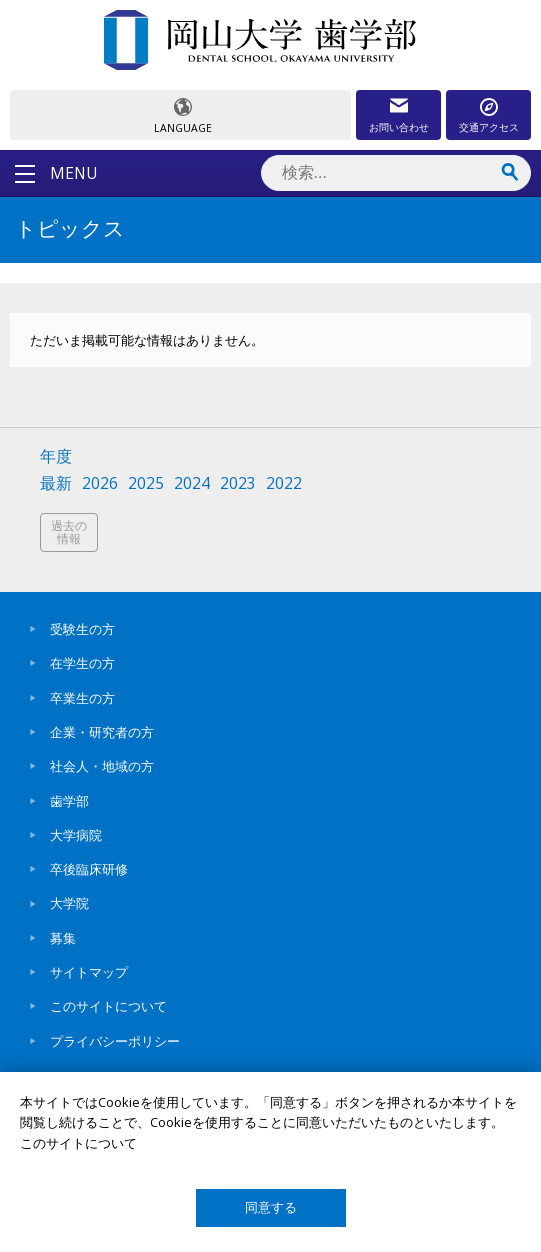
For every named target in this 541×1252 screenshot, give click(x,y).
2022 (284, 483)
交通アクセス (489, 127)
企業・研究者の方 (102, 732)
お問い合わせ (399, 127)
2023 (238, 483)
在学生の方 (82, 663)
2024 (192, 483)
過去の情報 (69, 532)
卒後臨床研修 (89, 869)
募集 (63, 938)
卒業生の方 (82, 698)
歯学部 (69, 801)
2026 (100, 483)
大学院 (69, 903)
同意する (271, 1207)
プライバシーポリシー (115, 1041)
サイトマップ (89, 972)
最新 (56, 483)
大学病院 (76, 835)
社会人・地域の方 (102, 766)
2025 (146, 483)
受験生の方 (82, 629)
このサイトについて (108, 1006)
